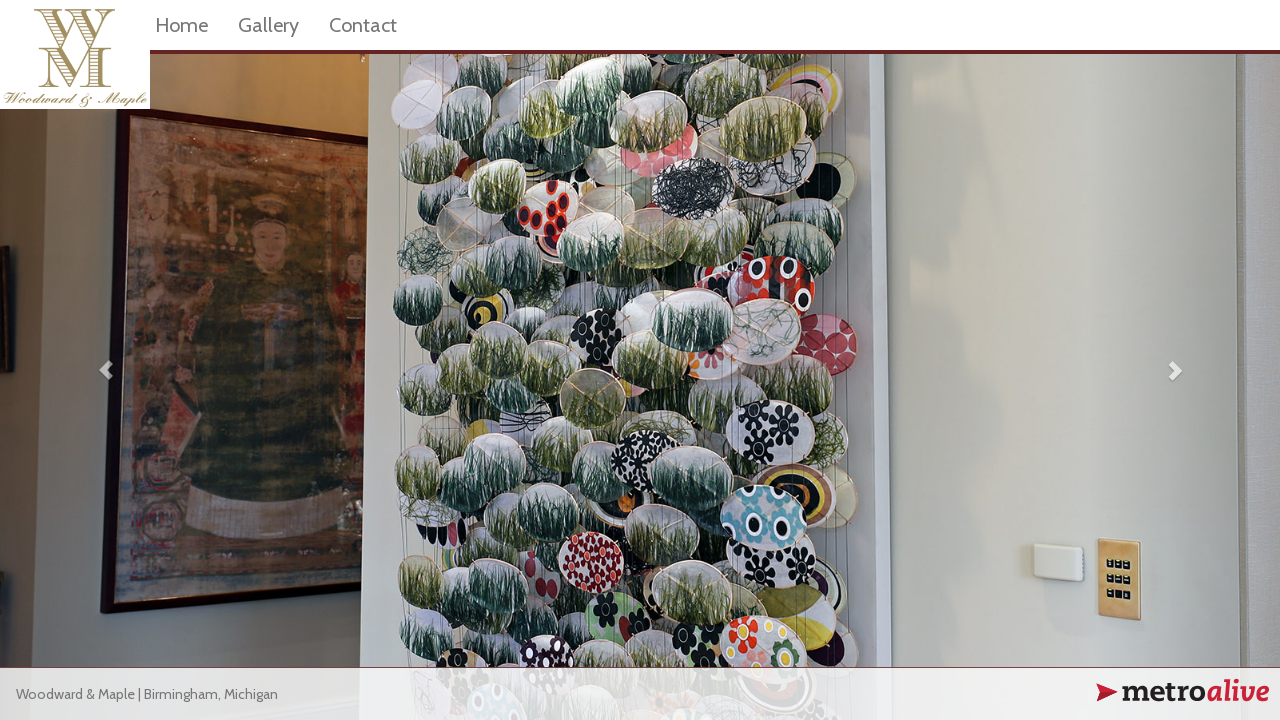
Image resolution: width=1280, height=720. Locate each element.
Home (181, 25)
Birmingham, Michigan (211, 694)
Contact (363, 25)
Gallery (268, 25)
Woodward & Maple (75, 694)
